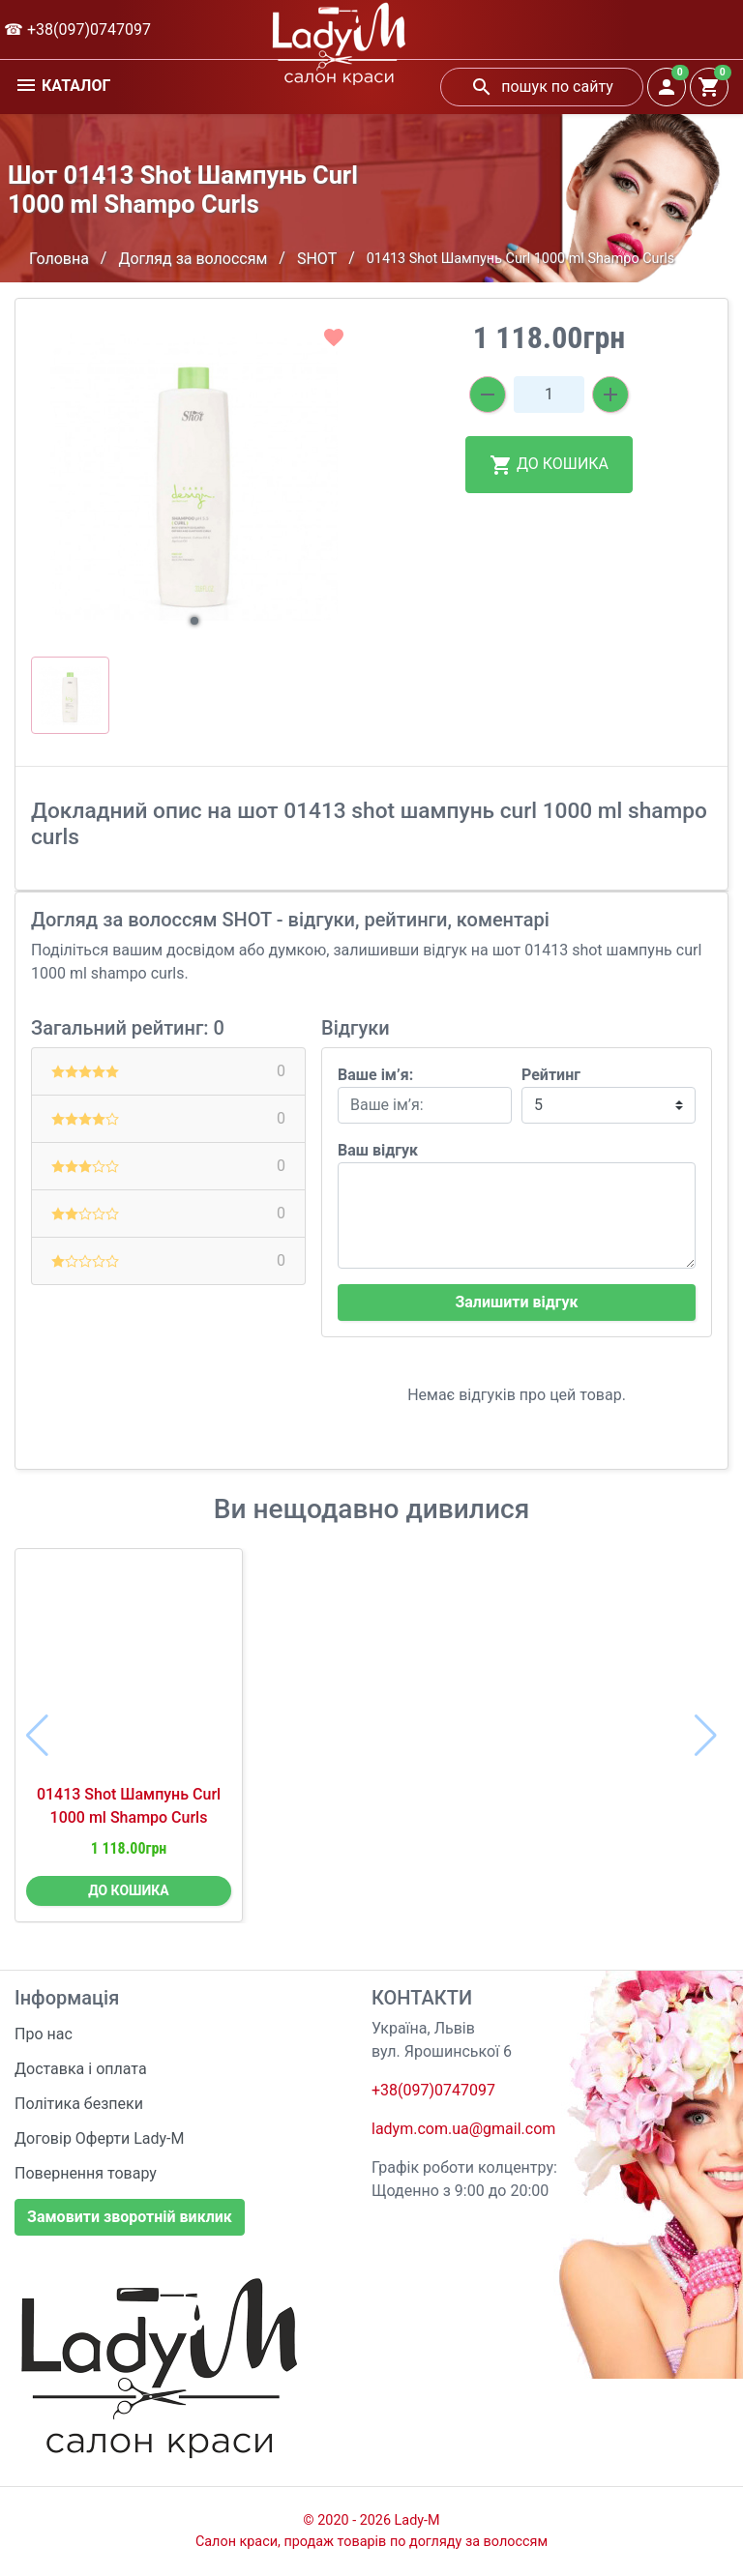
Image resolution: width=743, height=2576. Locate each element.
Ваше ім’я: (375, 1075)
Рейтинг (550, 1075)
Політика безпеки (79, 2103)
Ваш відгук (378, 1150)
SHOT (317, 258)
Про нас (44, 2034)
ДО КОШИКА (549, 465)
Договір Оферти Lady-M (100, 2138)
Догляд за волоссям (192, 258)
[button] (194, 621)
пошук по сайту (541, 87)
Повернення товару (86, 2173)
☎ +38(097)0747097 (77, 29)
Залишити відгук (516, 1302)
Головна (59, 258)
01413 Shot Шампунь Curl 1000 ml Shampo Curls (129, 1806)
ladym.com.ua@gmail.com (463, 2129)
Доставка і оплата (81, 2069)
